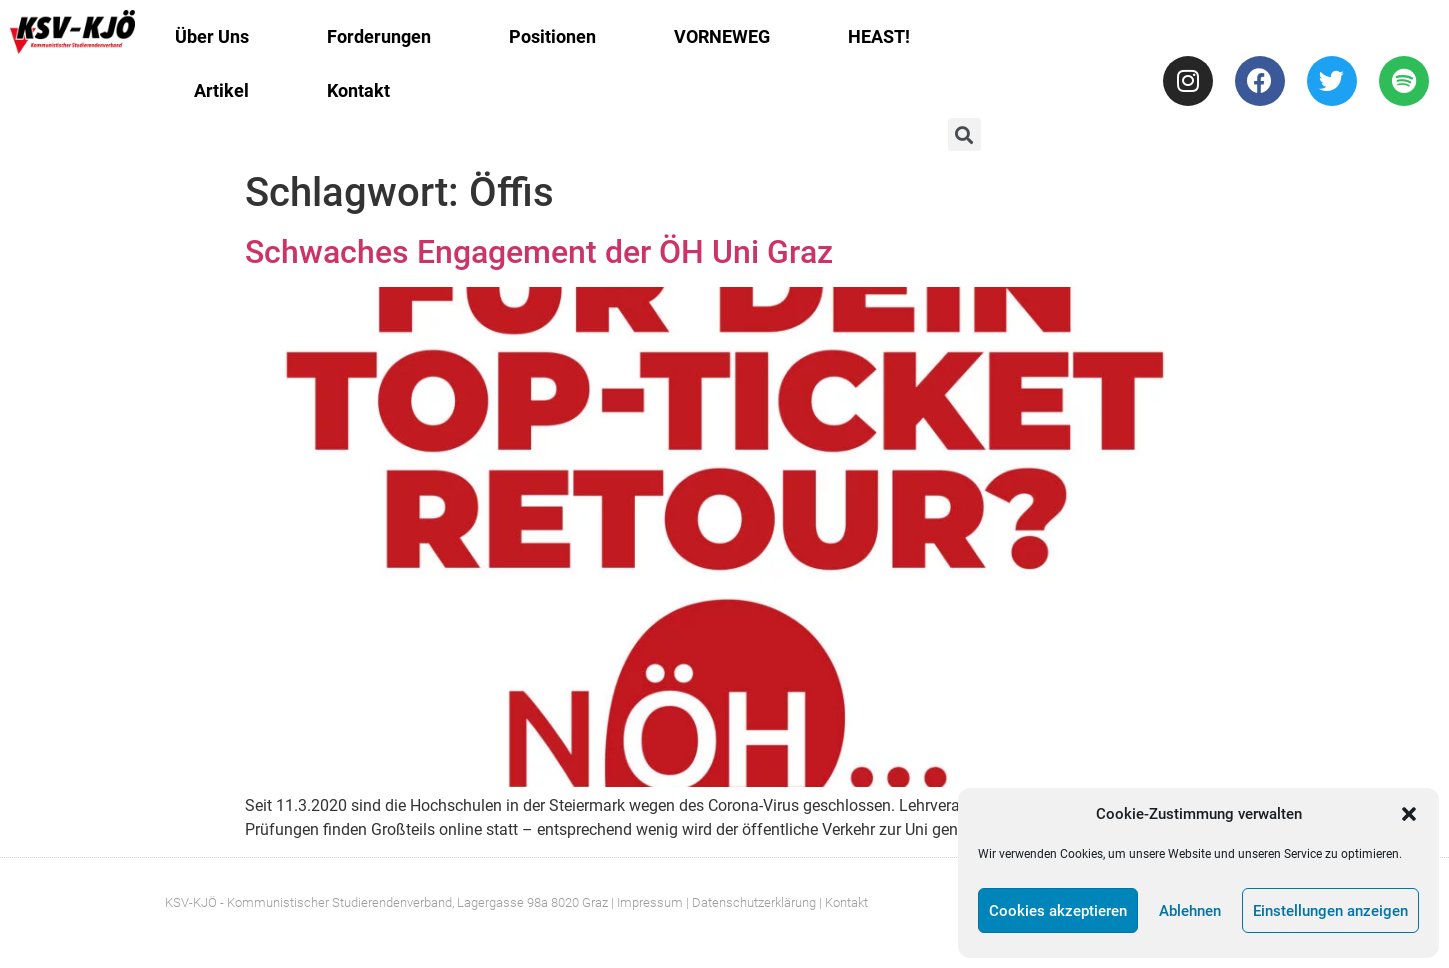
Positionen (552, 36)
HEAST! (879, 36)
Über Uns (212, 36)
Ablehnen (1190, 911)
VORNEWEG (722, 36)
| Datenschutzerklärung (751, 902)
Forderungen (379, 36)
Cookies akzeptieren (1058, 911)
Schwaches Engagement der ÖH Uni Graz (539, 252)
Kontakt (358, 90)
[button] (1409, 814)
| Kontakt (843, 902)
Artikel (221, 90)
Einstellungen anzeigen (1330, 911)
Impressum (650, 902)
